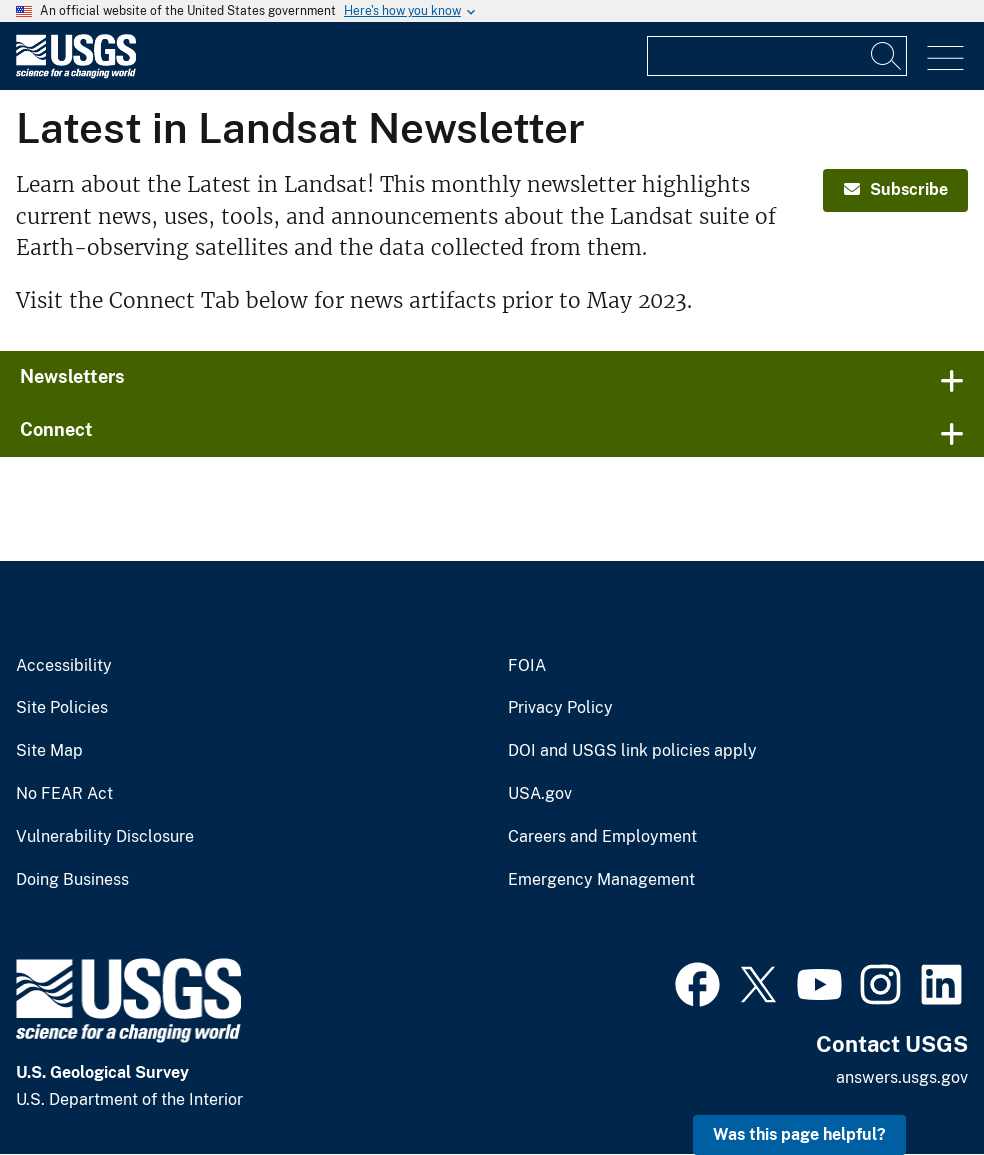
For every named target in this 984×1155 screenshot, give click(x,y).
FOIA (527, 666)
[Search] (887, 56)
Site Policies (62, 708)
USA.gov (540, 794)
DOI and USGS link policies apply (632, 751)
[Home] (76, 73)
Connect (56, 429)
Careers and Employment (602, 837)
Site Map (49, 751)
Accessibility (64, 666)
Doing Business (72, 880)
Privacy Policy (560, 708)
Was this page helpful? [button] (799, 1134)
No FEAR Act (64, 794)
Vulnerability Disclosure (105, 837)
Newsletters (72, 376)
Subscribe (896, 189)
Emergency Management (601, 880)
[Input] (777, 56)
